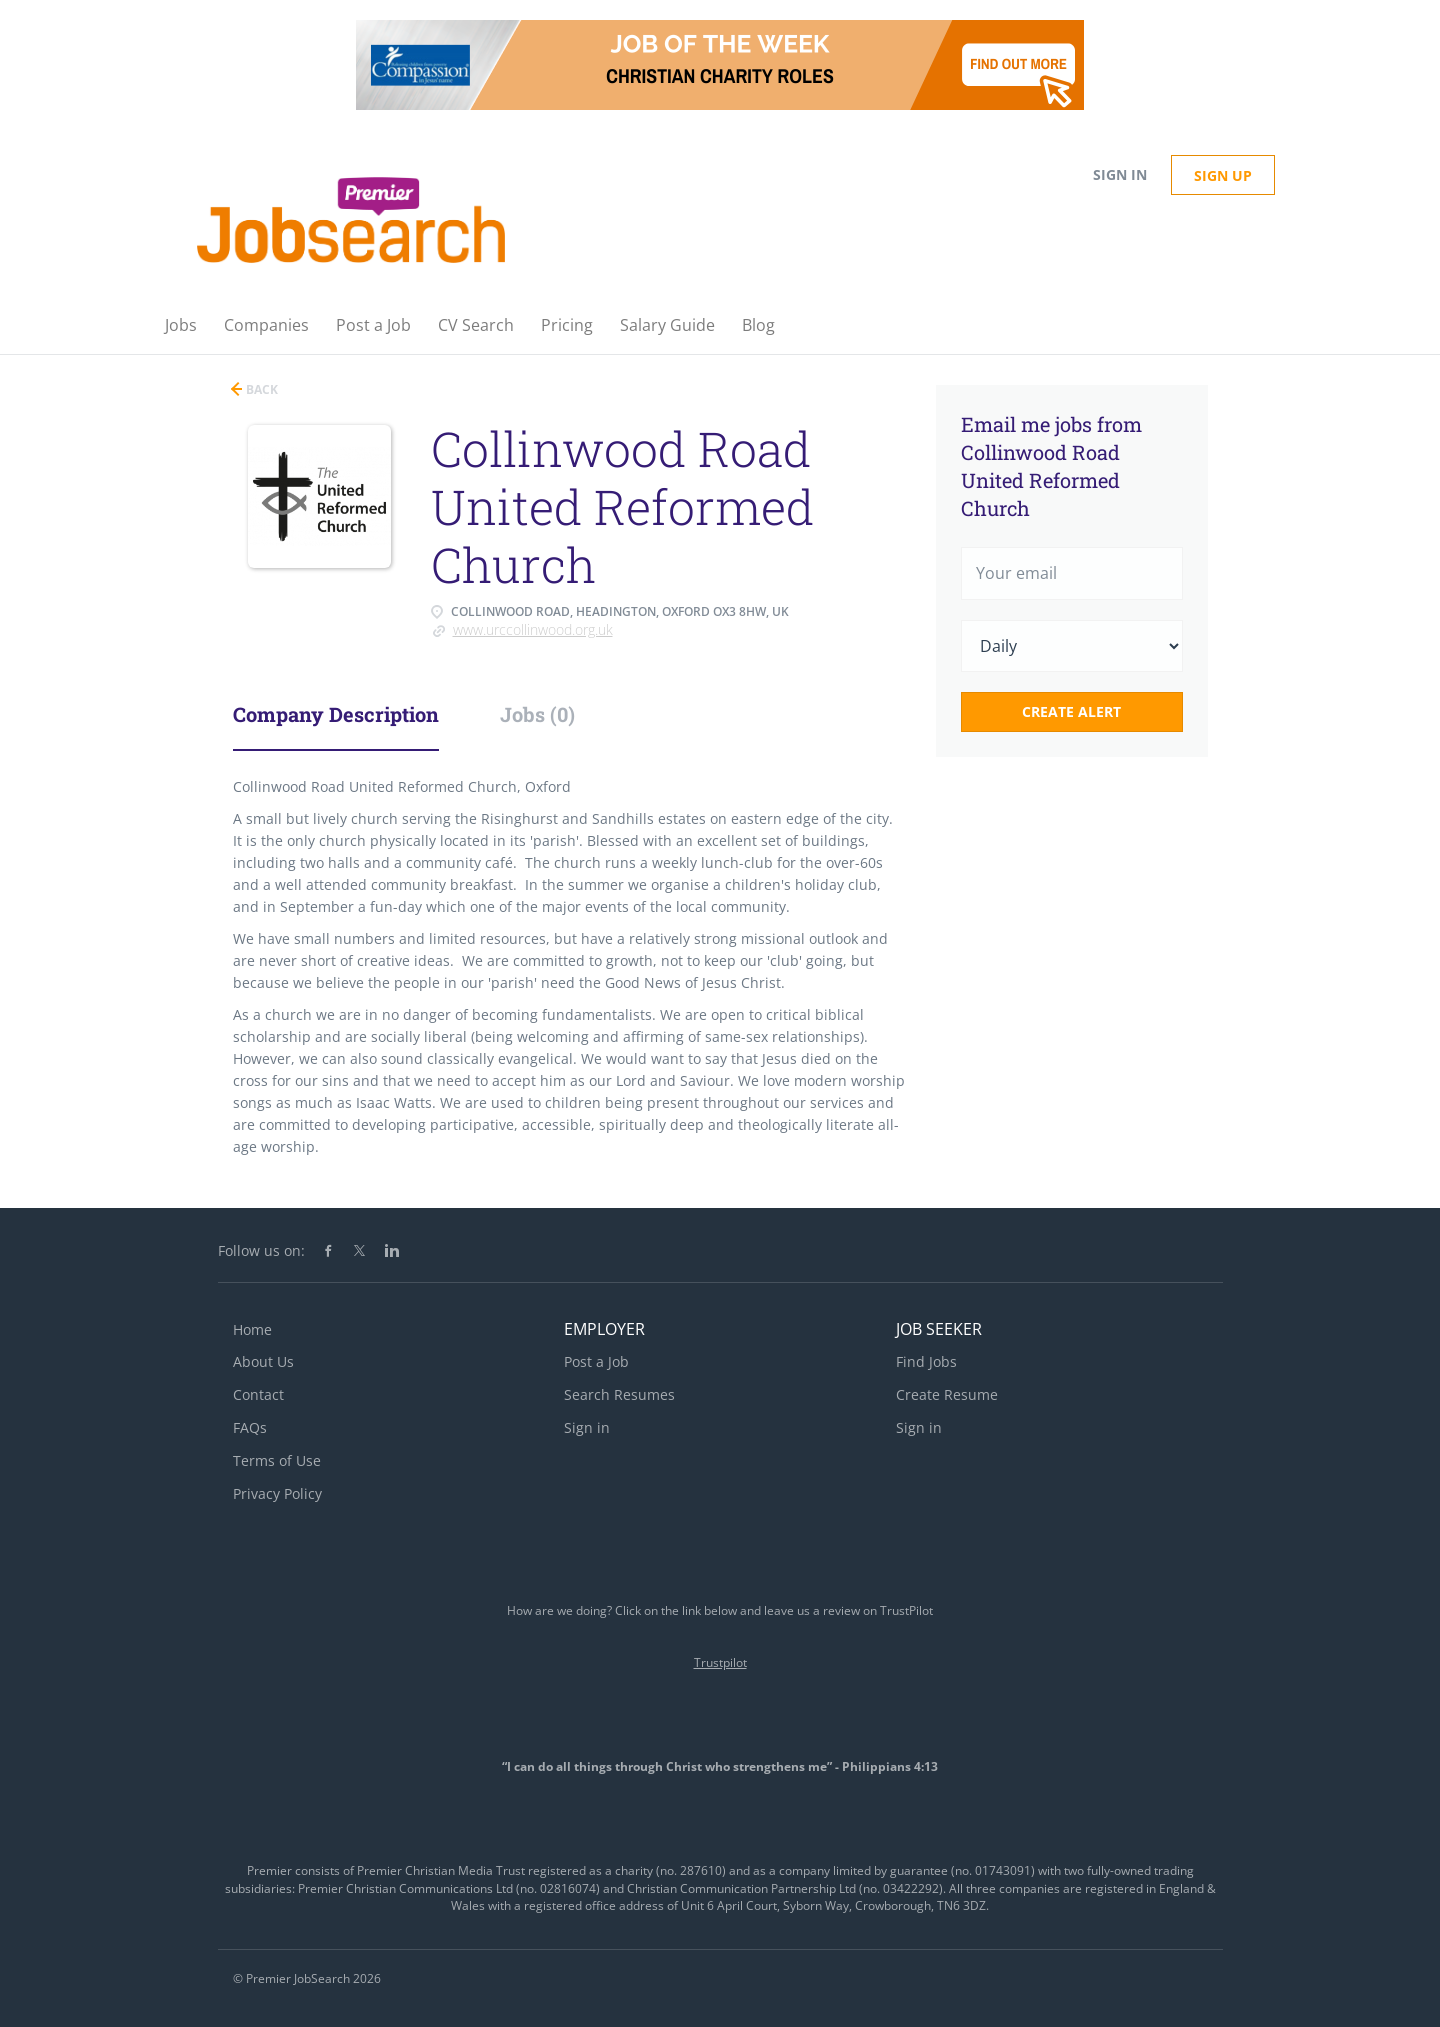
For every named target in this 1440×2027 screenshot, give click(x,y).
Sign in (1120, 174)
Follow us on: (261, 1250)
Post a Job (596, 1361)
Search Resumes (619, 1394)
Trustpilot (720, 1662)
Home (252, 1329)
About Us (263, 1361)
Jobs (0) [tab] (537, 714)
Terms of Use (277, 1460)
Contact (258, 1394)
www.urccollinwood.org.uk (533, 629)
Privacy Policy (277, 1493)
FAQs (250, 1427)
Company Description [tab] (336, 714)
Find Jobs (926, 1361)
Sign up (1223, 175)
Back (260, 389)
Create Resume (947, 1394)
